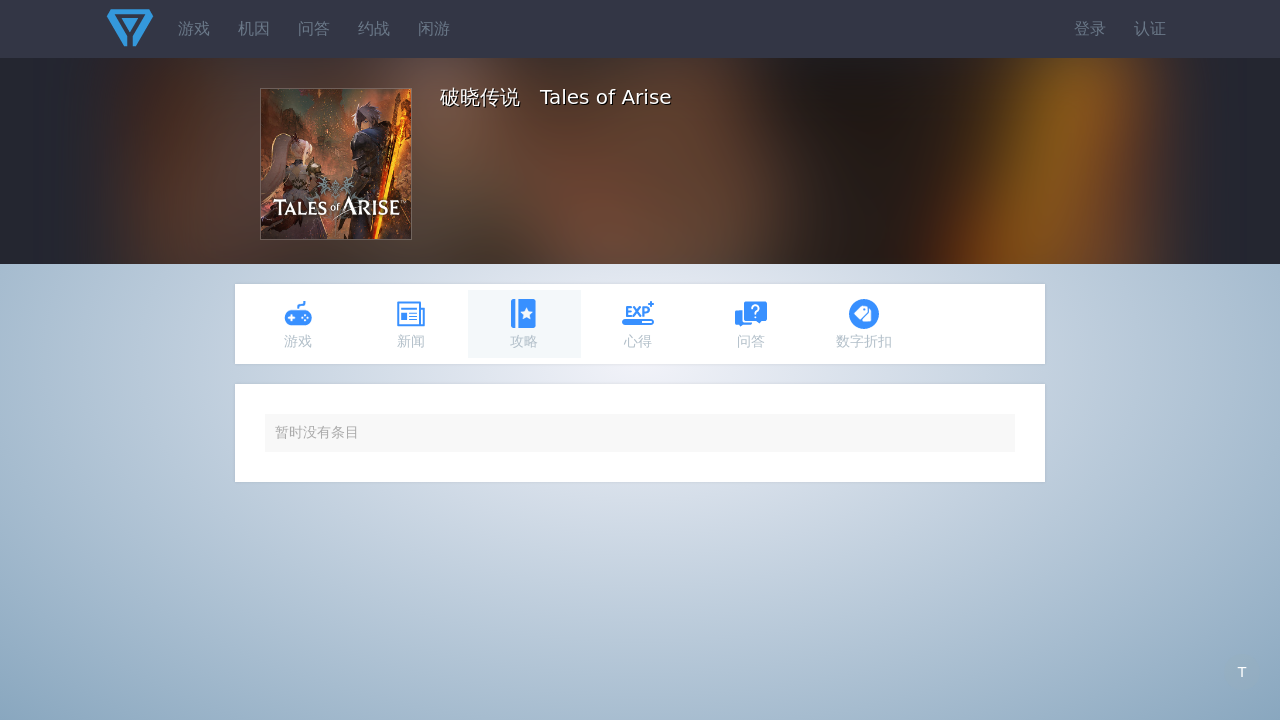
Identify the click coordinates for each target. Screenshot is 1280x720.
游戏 (194, 28)
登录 (1090, 28)
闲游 (434, 28)
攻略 (524, 323)
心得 (638, 323)
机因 (254, 28)
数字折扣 (864, 323)
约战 (374, 28)
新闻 (411, 323)
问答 (314, 28)
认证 (1150, 28)
